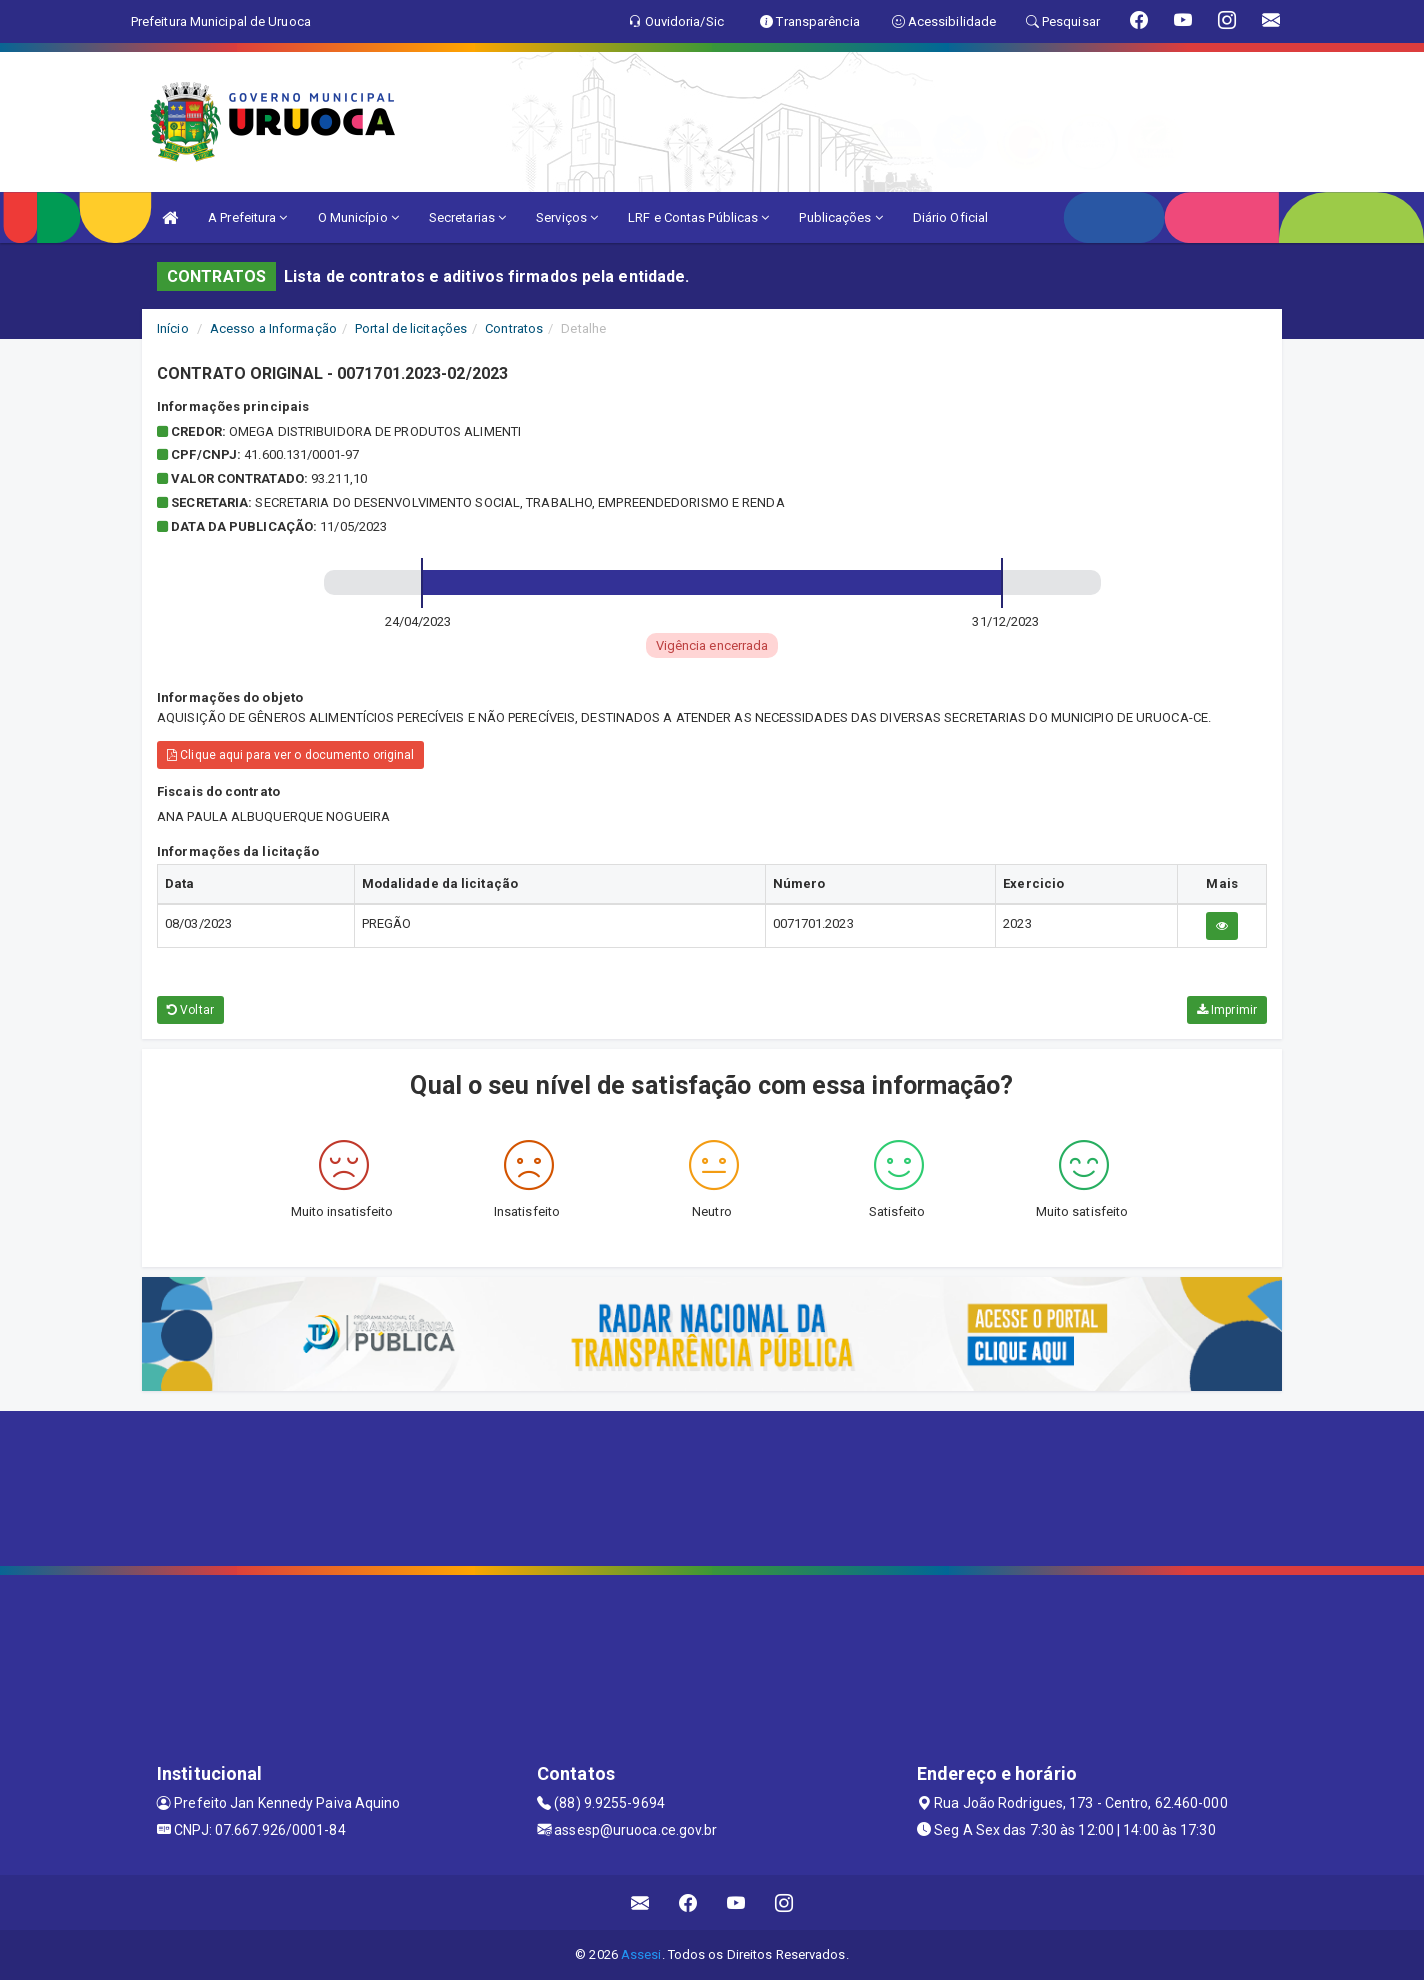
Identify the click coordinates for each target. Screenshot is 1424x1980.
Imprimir (1227, 1010)
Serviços (567, 217)
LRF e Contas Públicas (698, 217)
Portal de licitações (411, 328)
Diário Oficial (950, 217)
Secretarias (467, 217)
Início (173, 328)
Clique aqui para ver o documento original (290, 755)
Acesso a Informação (273, 328)
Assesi (641, 1954)
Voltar (190, 1010)
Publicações (840, 217)
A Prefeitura (247, 217)
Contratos (514, 328)
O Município (358, 217)
